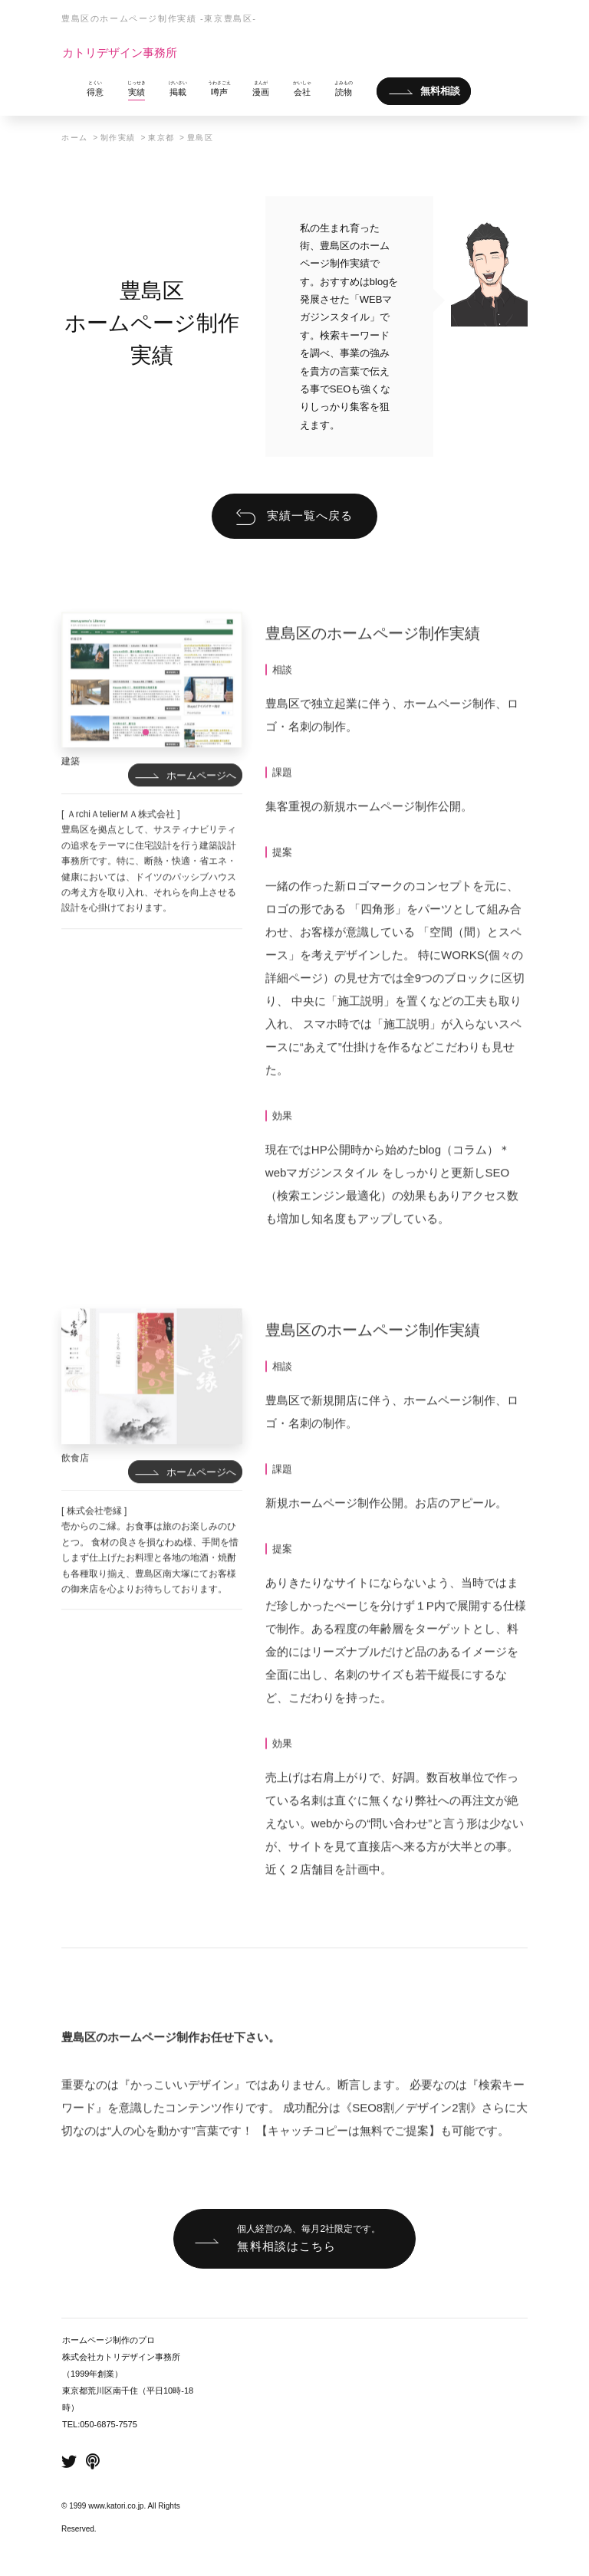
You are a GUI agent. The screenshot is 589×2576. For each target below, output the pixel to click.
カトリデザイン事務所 (119, 52)
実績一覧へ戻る (310, 515)
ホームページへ (201, 817)
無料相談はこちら (308, 2237)
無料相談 (440, 91)
